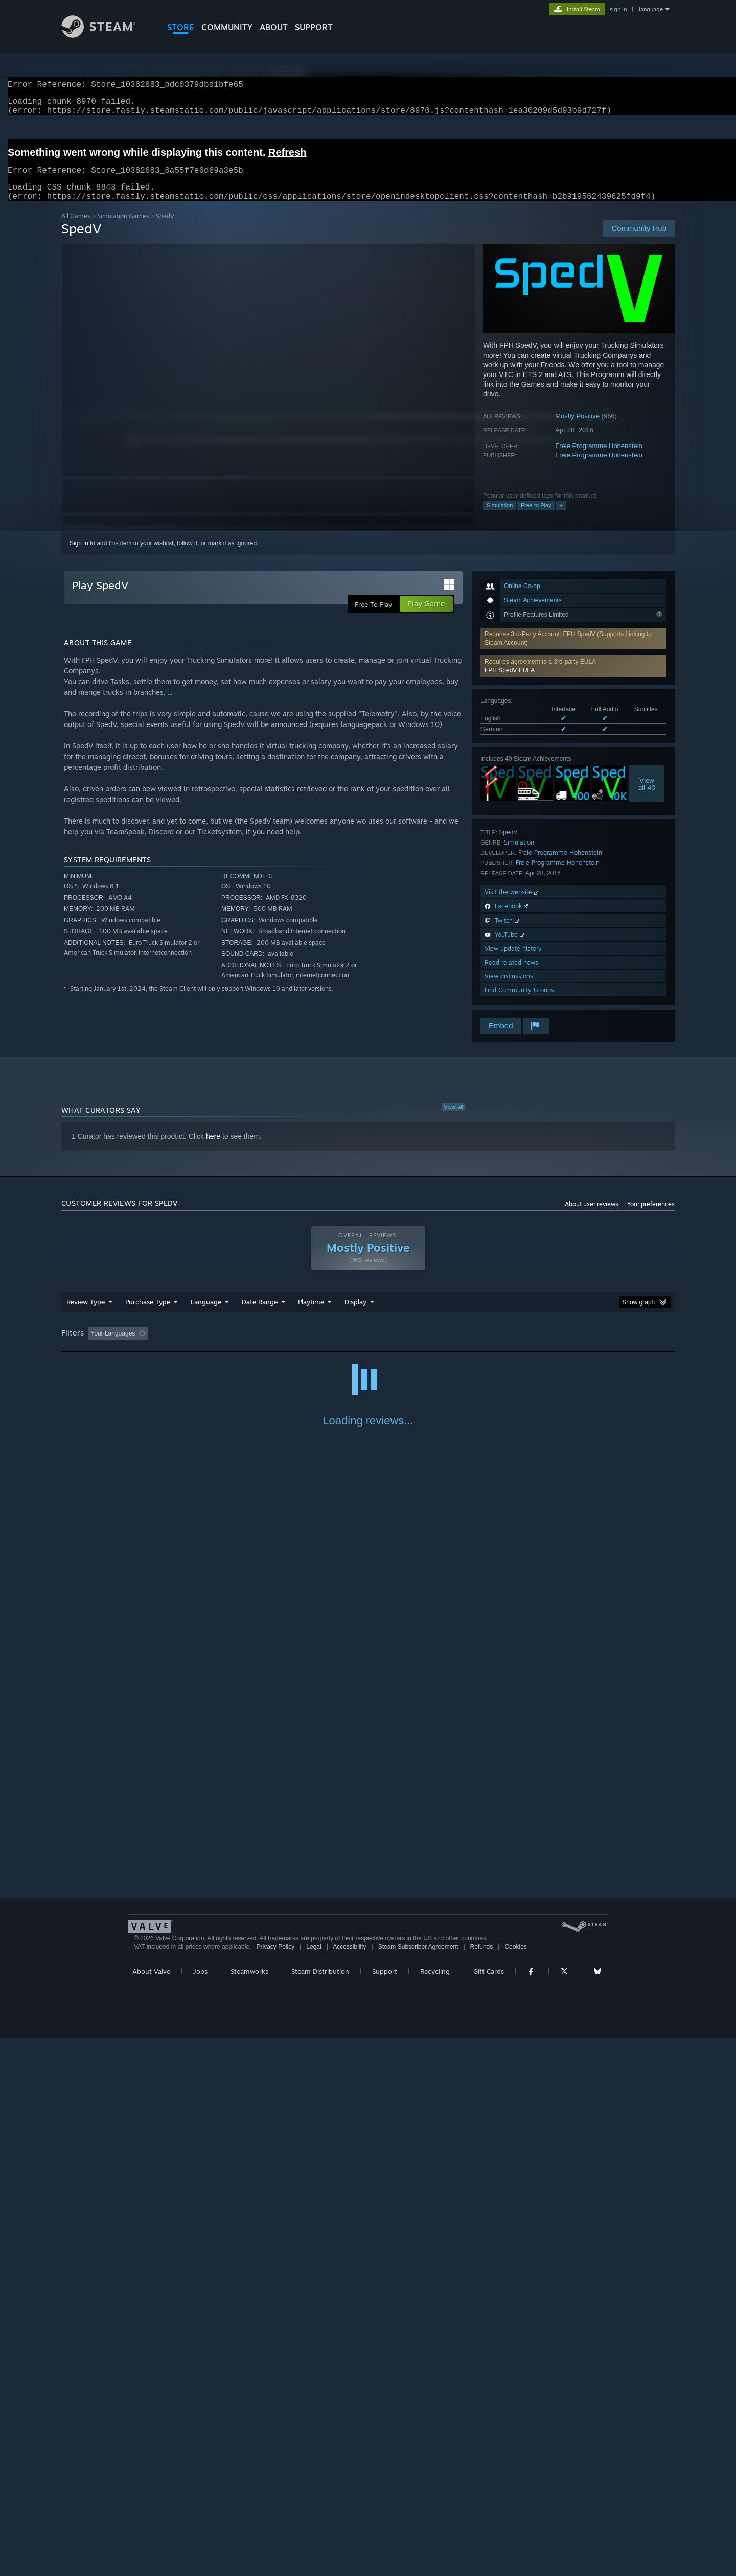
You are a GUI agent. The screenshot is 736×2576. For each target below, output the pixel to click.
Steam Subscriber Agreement (418, 2485)
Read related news (511, 974)
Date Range (260, 1314)
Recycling (435, 2509)
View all (453, 1119)
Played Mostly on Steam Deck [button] (368, 1345)
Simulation (500, 517)
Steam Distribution (320, 2509)
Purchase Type (147, 1314)
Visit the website (512, 904)
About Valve (151, 2509)
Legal (313, 2485)
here (213, 1148)
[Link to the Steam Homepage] (106, 35)
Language (206, 1314)
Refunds (481, 2485)
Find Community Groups (519, 1002)
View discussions (509, 988)
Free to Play (536, 517)
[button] (573, 678)
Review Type (85, 1314)
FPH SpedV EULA (510, 682)
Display (355, 1314)
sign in (618, 9)
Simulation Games (123, 228)
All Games (75, 228)
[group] (368, 1346)
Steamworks (249, 2509)
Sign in (79, 555)
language (651, 9)
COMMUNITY (226, 27)
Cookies (515, 2485)
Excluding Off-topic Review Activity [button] (216, 1345)
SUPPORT (314, 27)
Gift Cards (488, 2509)
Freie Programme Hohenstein (598, 458)
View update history (513, 961)
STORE (180, 27)
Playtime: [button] (295, 1345)
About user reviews (591, 1216)
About (274, 27)
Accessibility (349, 2485)
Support (384, 2509)
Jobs (200, 2509)
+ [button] (561, 517)
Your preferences (651, 1216)
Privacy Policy (275, 2485)
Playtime (311, 1314)
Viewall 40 (647, 796)
